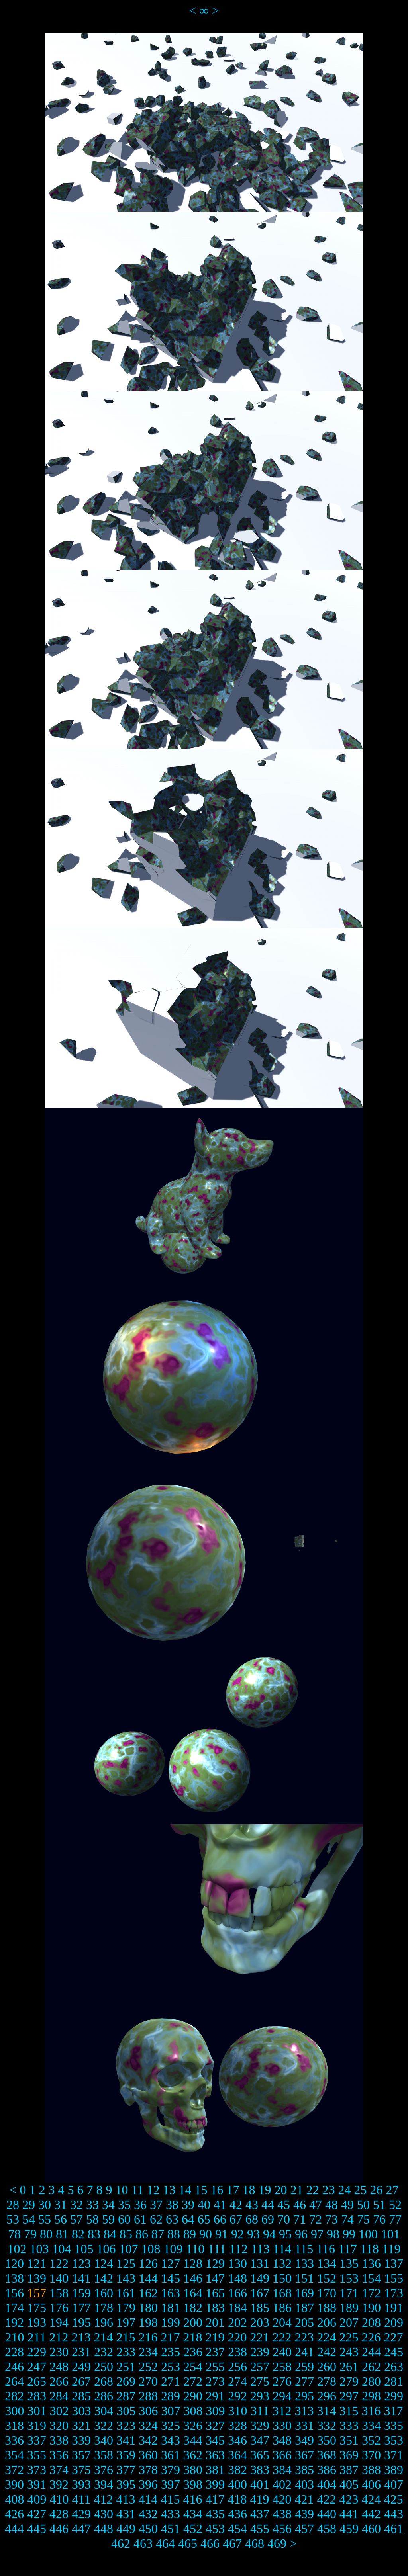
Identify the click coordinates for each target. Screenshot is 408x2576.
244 (371, 2352)
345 (215, 2440)
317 (393, 2411)
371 (393, 2455)
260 (326, 2366)
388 (371, 2470)
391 (36, 2484)
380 (192, 2470)
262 (371, 2366)
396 (148, 2484)
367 (304, 2455)
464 (165, 2543)
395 (125, 2484)
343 (170, 2440)
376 (103, 2470)
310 (237, 2411)
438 (282, 2514)
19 (264, 2190)
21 (296, 2190)
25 (360, 2190)
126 (148, 2263)
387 (349, 2470)
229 (36, 2352)
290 (192, 2396)
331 (304, 2425)
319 (36, 2425)
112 (238, 2249)
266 (59, 2381)
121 (36, 2263)
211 (36, 2337)
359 (125, 2455)
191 (393, 2307)
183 (215, 2307)
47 (315, 2204)
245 (393, 2352)
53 (12, 2219)
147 (215, 2278)
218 (192, 2337)
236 (192, 2352)
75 (363, 2219)
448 (103, 2528)
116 (325, 2249)
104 (61, 2249)
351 (349, 2440)
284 (59, 2396)
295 (304, 2396)
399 (215, 2484)
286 (103, 2396)
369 (349, 2455)
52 (395, 2204)
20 (280, 2190)
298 (371, 2396)
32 (76, 2204)
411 (81, 2499)
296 (326, 2396)
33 (92, 2204)
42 (236, 2204)
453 (215, 2528)
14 (184, 2190)
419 (259, 2499)
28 (12, 2204)
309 (215, 2411)
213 (80, 2337)
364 (237, 2455)
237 (215, 2352)
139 (36, 2278)
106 (106, 2249)
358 (103, 2455)
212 (58, 2337)
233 (125, 2352)
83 (94, 2234)
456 (282, 2528)
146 (192, 2278)
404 (326, 2484)
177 (81, 2307)
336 (14, 2440)
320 (59, 2425)
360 (148, 2455)
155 (393, 2278)
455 (259, 2528)
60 (124, 2219)
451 (170, 2528)
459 (349, 2528)
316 (371, 2411)
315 (348, 2411)
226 (371, 2337)
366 (282, 2455)
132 (282, 2263)
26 (376, 2190)
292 (237, 2396)
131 (259, 2263)
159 (81, 2293)
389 (393, 2470)
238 (237, 2352)
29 (28, 2204)
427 (36, 2514)
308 (193, 2411)
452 (192, 2528)
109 (173, 2249)
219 (214, 2337)
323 (125, 2425)
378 (148, 2470)
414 (147, 2499)
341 (125, 2440)
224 (326, 2337)
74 (347, 2219)
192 (14, 2322)
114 (282, 2249)
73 (331, 2219)
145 (170, 2278)
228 (14, 2352)
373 (36, 2470)
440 (326, 2514)
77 (395, 2219)
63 (172, 2219)
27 (392, 2190)
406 (371, 2484)
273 (215, 2381)
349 (304, 2440)
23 (328, 2190)
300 (14, 2411)
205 (304, 2322)
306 (148, 2411)
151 (304, 2278)
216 (147, 2337)
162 (148, 2293)
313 (304, 2411)
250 (103, 2366)
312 (281, 2411)
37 (156, 2204)
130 (237, 2263)
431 (125, 2514)
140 (59, 2278)
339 (81, 2440)
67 (236, 2219)
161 (125, 2293)
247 (36, 2366)
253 (170, 2366)
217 (170, 2337)
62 (156, 2219)
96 (301, 2234)
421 (304, 2499)
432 (148, 2514)
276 (282, 2381)
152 (326, 2278)
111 (217, 2249)
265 (36, 2381)
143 (125, 2278)
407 (393, 2484)
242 (326, 2352)
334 (371, 2425)
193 (36, 2322)
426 (14, 2514)
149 (259, 2278)
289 (170, 2396)
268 (103, 2381)
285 (81, 2396)
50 (363, 2204)
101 (390, 2234)
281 (393, 2381)
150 (282, 2278)
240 (282, 2352)
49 (347, 2204)
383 (259, 2470)
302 (59, 2411)
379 (170, 2470)
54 (28, 2219)
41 (220, 2204)
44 (267, 2204)
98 (333, 2234)
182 (192, 2307)
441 (349, 2514)
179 (125, 2307)
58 (92, 2219)
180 (148, 2307)
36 (140, 2204)
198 (148, 2322)
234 (148, 2352)
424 (371, 2499)
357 (81, 2455)
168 (282, 2293)
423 (348, 2499)
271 (170, 2381)
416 (192, 2499)
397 (170, 2484)
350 (326, 2440)
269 (125, 2381)
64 (188, 2219)
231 (81, 2352)
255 (215, 2366)
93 (253, 2234)
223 (304, 2337)
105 (84, 2249)
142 (103, 2278)
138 (14, 2278)
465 (187, 2543)
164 (192, 2293)
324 (148, 2425)
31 (60, 2204)
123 (81, 2263)
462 (120, 2543)
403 (304, 2484)
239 (259, 2352)
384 (282, 2470)
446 (59, 2528)
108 (151, 2249)
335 (393, 2425)
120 (14, 2263)
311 (260, 2411)
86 (141, 2234)
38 (172, 2204)
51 (379, 2204)
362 (192, 2455)
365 (259, 2455)
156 (14, 2293)
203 (259, 2322)
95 (285, 2234)
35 (124, 2204)
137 (393, 2263)
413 (125, 2499)
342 (148, 2440)
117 (347, 2249)
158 (59, 2293)
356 (59, 2455)
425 (393, 2499)
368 (326, 2455)
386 (326, 2470)
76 (379, 2219)
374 (59, 2470)
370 (371, 2455)
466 (210, 2543)
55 (44, 2219)
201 (215, 2322)
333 (349, 2425)
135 (349, 2263)
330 (282, 2425)
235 (170, 2352)
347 (259, 2440)
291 (215, 2396)
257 (259, 2366)
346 (237, 2440)
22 (312, 2190)
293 (259, 2396)
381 (215, 2470)
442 (371, 2514)
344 (192, 2440)
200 (192, 2322)
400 (237, 2484)
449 (125, 2528)
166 (237, 2293)
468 (254, 2543)
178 (103, 2307)
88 (173, 2234)
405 (349, 2484)
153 (349, 2278)
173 (393, 2293)
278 (326, 2381)
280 (371, 2381)
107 (128, 2249)
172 (371, 2293)
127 (170, 2263)
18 (248, 2190)
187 (304, 2307)
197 (125, 2322)
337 (36, 2440)
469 (276, 2543)
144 (148, 2278)
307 (170, 2411)
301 (37, 2411)
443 (393, 2514)
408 (14, 2499)
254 (192, 2366)
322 (103, 2425)
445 (36, 2528)
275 (259, 2381)
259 (304, 2366)
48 (331, 2204)
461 (393, 2528)
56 (60, 2219)
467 (232, 2543)
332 (326, 2425)
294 (282, 2396)
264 (14, 2381)
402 (282, 2484)
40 (204, 2204)
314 (326, 2411)
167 (259, 2293)
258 (282, 2366)
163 (170, 2293)
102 (17, 2249)
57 (76, 2219)
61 (140, 2219)
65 (204, 2219)
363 (215, 2455)
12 (153, 2190)
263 (393, 2366)
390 (14, 2484)
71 (299, 2219)
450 (148, 2528)
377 (125, 2470)
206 (326, 2322)
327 (215, 2425)
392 (59, 2484)
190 (371, 2307)
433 (170, 2514)
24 (344, 2190)
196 (103, 2322)
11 (137, 2190)
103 (39, 2249)
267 (81, 2381)
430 (103, 2514)
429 (81, 2514)
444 (14, 2528)
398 (192, 2484)
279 (349, 2381)
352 (371, 2440)
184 (237, 2307)
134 (326, 2263)
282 (14, 2396)
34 (108, 2204)
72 (315, 2219)
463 (143, 2543)
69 (267, 2219)
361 (170, 2455)
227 (393, 2337)
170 (326, 2293)
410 (59, 2499)
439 (304, 2514)
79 (30, 2234)
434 (192, 2514)
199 (170, 2322)
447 (81, 2528)
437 (259, 2514)
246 (14, 2366)
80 (46, 2234)
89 (189, 2234)
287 (125, 2396)
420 (281, 2499)
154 (371, 2278)
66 (220, 2219)
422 (326, 2499)
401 (259, 2484)
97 (317, 2234)
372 (14, 2470)
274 (237, 2381)
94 (269, 2234)
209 (393, 2322)
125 (125, 2263)
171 (349, 2293)
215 (125, 2337)
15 (200, 2190)
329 (259, 2425)
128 (192, 2263)
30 (44, 2204)
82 (78, 2234)
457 (304, 2528)
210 (14, 2337)
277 (304, 2381)
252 (148, 2366)
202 (237, 2322)
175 (36, 2307)
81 (62, 2234)
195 (81, 2322)
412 (103, 2499)
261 (349, 2366)
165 (215, 2293)
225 (348, 2337)
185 (259, 2307)
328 (237, 2425)
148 (237, 2278)
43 (251, 2204)
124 (103, 2263)
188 (326, 2307)
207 (349, 2322)
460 (371, 2528)
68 (251, 2219)
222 (281, 2337)
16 (216, 2190)
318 (14, 2425)
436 (237, 2514)
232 (103, 2352)
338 (59, 2440)
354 (14, 2455)
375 (81, 2470)
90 (205, 2234)
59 (108, 2219)
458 (326, 2528)
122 (59, 2263)
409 (37, 2499)
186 (282, 2307)
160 (103, 2293)
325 (170, 2425)
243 (349, 2352)
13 (169, 2190)
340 (103, 2440)
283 (36, 2396)
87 (157, 2234)
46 (299, 2204)
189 (349, 2307)
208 (371, 2322)
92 (237, 2234)
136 (371, 2263)
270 (148, 2381)
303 (81, 2411)
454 (237, 2528)
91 (221, 2234)
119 (391, 2249)
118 (369, 2249)
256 (237, 2366)
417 (214, 2499)
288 (148, 2396)
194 (59, 2322)
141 (81, 2278)
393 (81, 2484)
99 (349, 2234)
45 (283, 2204)
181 (170, 2307)
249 (81, 2366)
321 (81, 2425)
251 (125, 2366)
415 (170, 2499)
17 (232, 2190)
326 (192, 2425)
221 (259, 2337)
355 (36, 2455)
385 (304, 2470)
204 (282, 2322)
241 (304, 2352)
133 (304, 2263)
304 (104, 2411)
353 (393, 2440)
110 (195, 2249)
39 (188, 2204)
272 (192, 2381)
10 (122, 2190)
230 (59, 2352)
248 (59, 2366)
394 (103, 2484)
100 (368, 2234)
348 (282, 2440)
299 (393, 2396)
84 (110, 2234)
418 (237, 2499)
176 (59, 2307)
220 (237, 2337)
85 (126, 2234)
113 (260, 2249)
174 (14, 2307)
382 (237, 2470)
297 (349, 2396)
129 (215, 2263)
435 (215, 2514)
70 (283, 2219)
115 (303, 2249)
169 (304, 2293)
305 (126, 2411)
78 (14, 2234)
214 (103, 2337)
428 (59, 2514)
